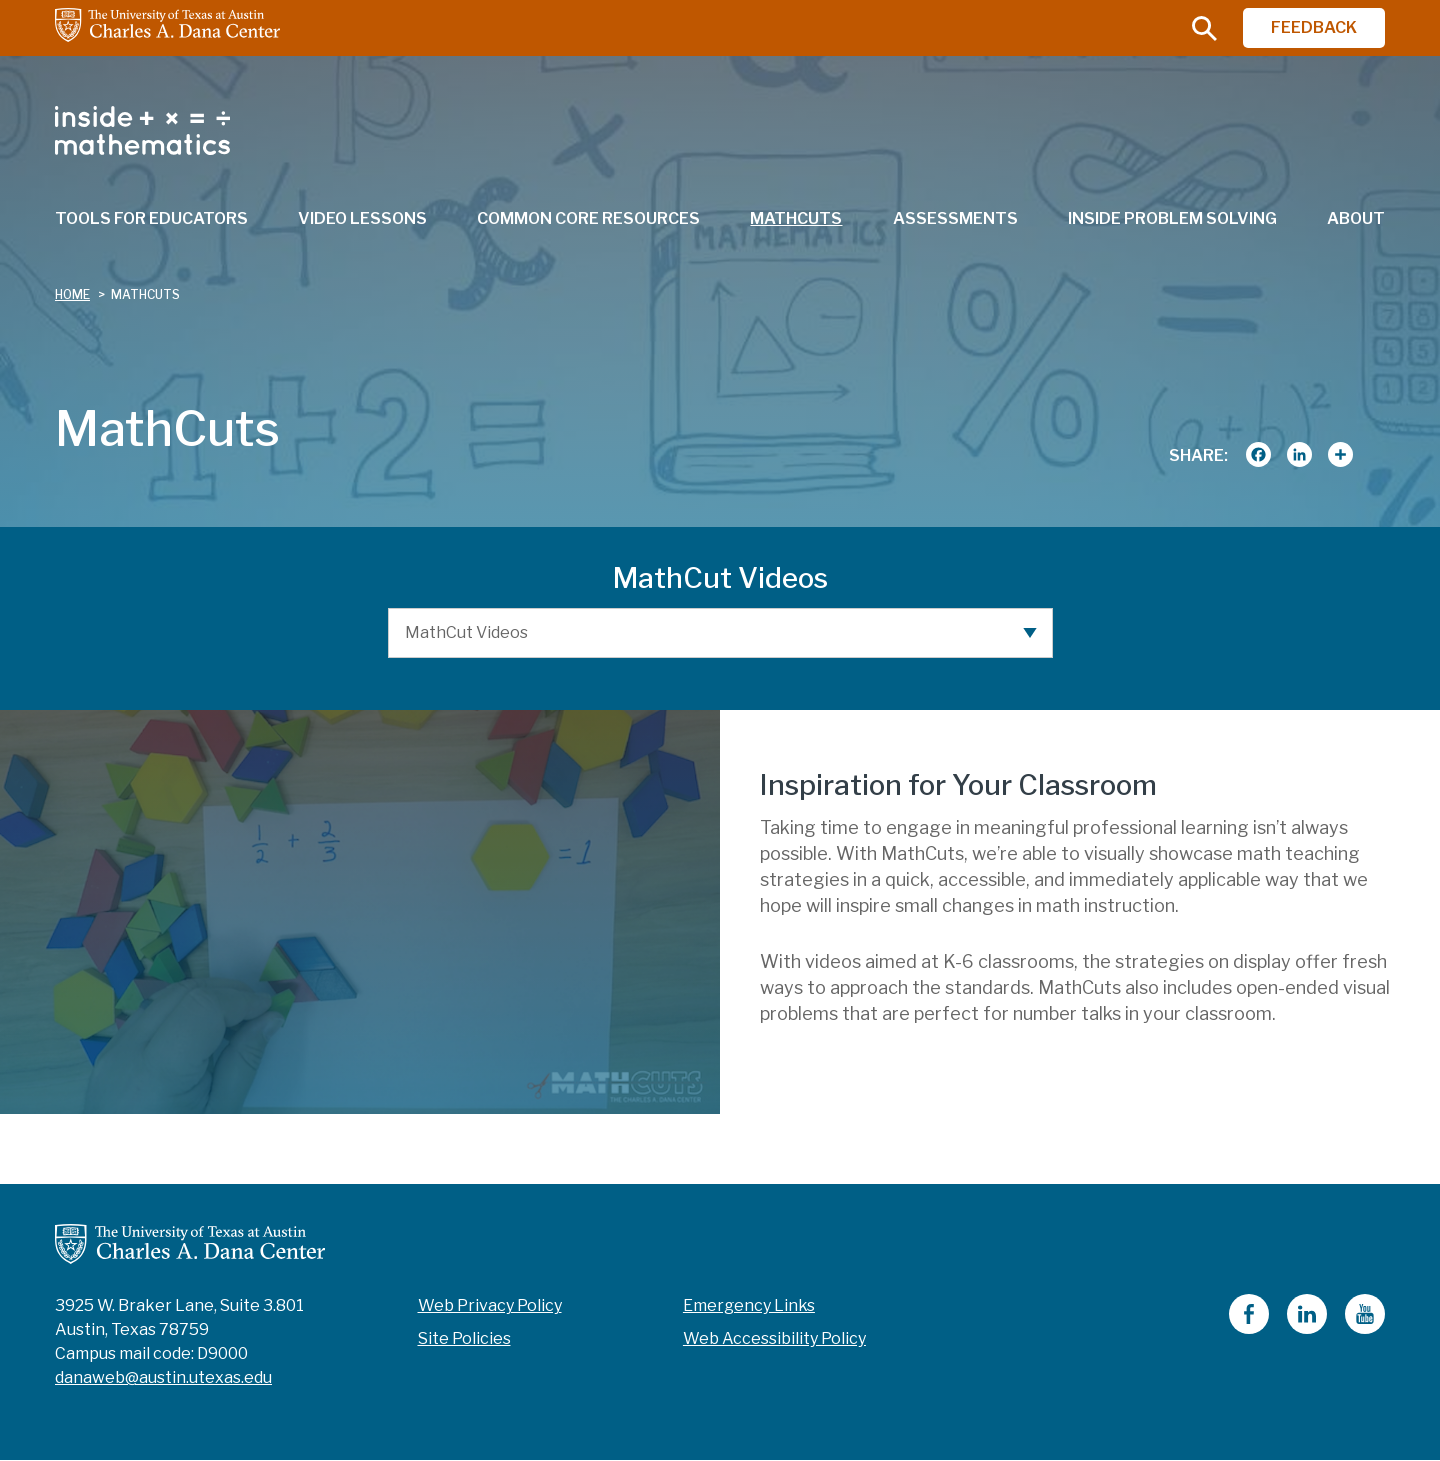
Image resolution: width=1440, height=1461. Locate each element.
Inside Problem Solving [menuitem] (1172, 218)
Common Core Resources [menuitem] (588, 218)
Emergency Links (749, 1305)
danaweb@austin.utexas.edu (163, 1377)
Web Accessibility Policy (774, 1338)
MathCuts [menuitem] (796, 218)
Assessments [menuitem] (955, 218)
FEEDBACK (1314, 27)
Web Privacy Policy (490, 1305)
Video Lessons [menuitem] (362, 218)
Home (72, 294)
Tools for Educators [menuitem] (151, 218)
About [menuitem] (1356, 218)
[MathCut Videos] (720, 633)
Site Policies (464, 1338)
